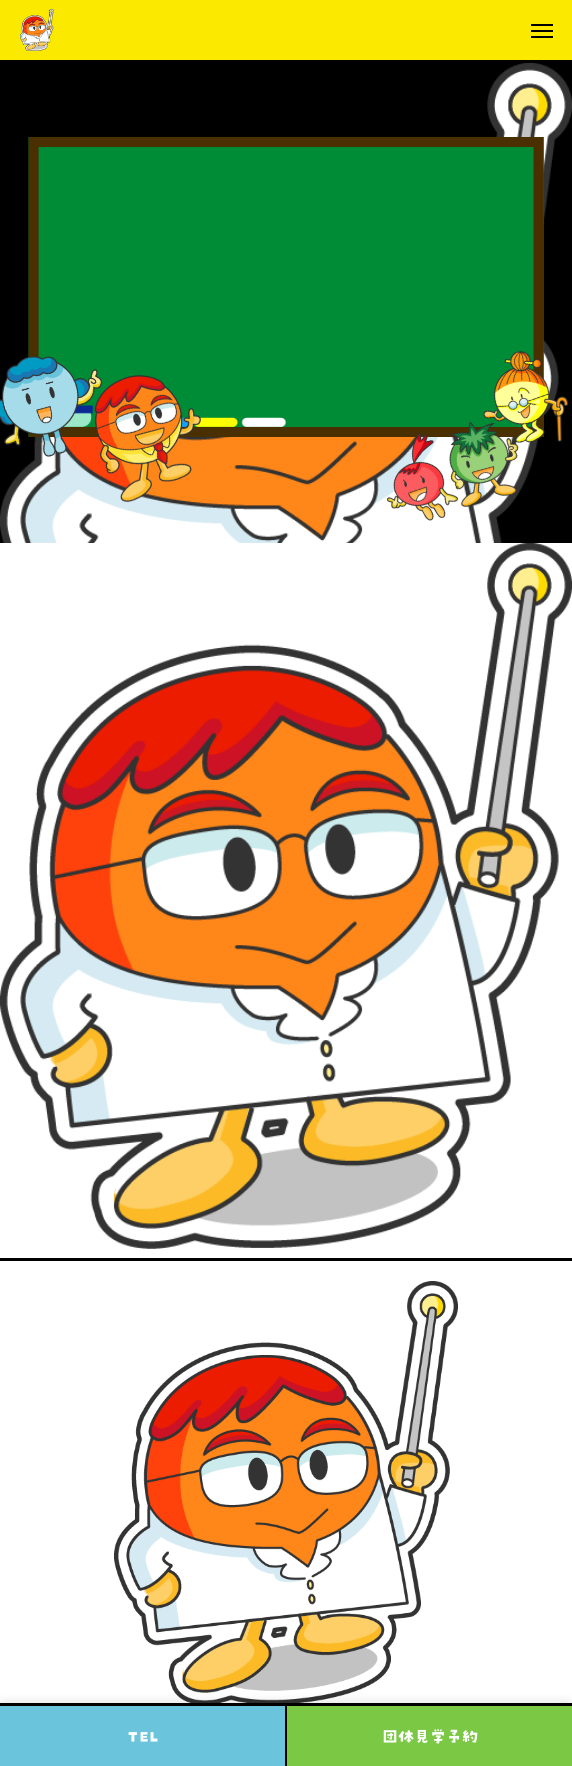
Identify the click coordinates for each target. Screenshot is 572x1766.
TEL (143, 1736)
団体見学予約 (430, 1736)
